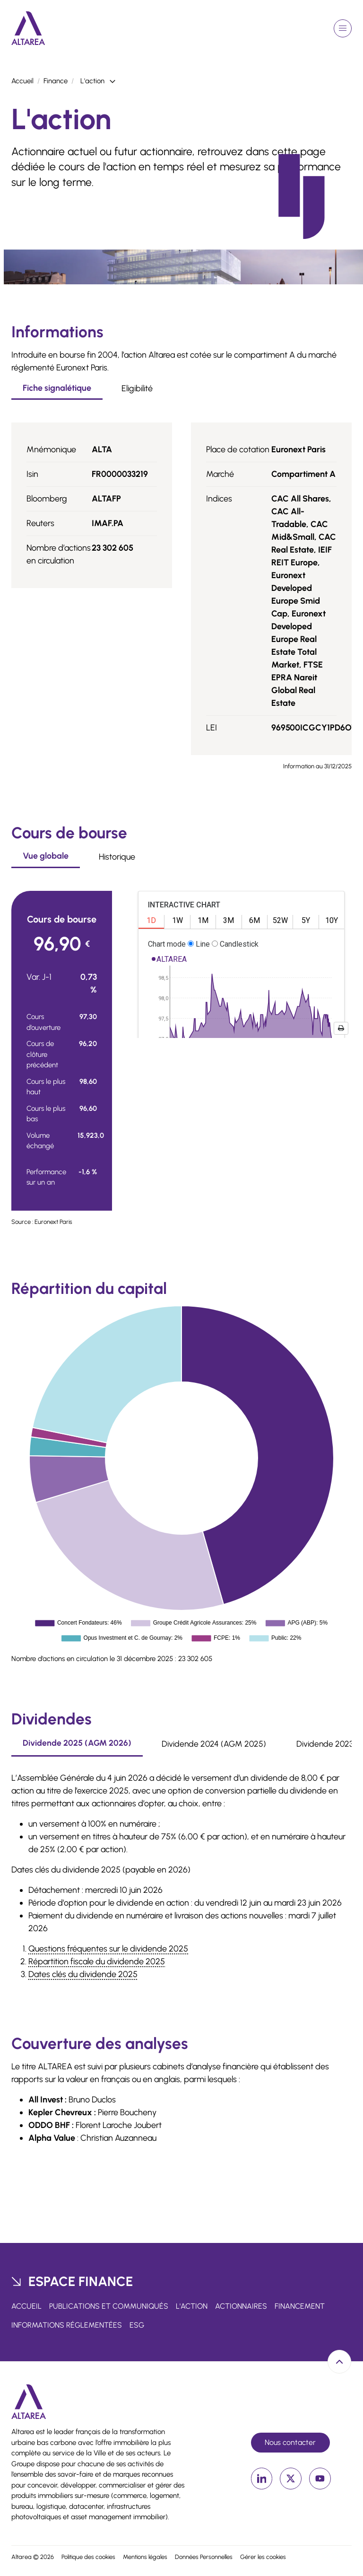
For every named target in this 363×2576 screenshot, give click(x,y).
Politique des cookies (88, 2556)
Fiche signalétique (57, 388)
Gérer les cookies (263, 2556)
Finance (55, 81)
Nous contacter (290, 2442)
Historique (117, 857)
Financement (300, 2306)
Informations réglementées (66, 2325)
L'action (191, 2306)
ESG (137, 2325)
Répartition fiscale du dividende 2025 (96, 1961)
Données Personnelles (204, 2556)
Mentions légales (145, 2556)
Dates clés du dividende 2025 (83, 1974)
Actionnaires (241, 2306)
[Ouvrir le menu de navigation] (343, 28)
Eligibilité (137, 388)
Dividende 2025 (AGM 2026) (77, 1743)
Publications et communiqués (108, 2306)
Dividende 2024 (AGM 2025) (214, 1744)
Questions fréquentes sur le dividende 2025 (108, 1948)
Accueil (22, 81)
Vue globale (46, 856)
